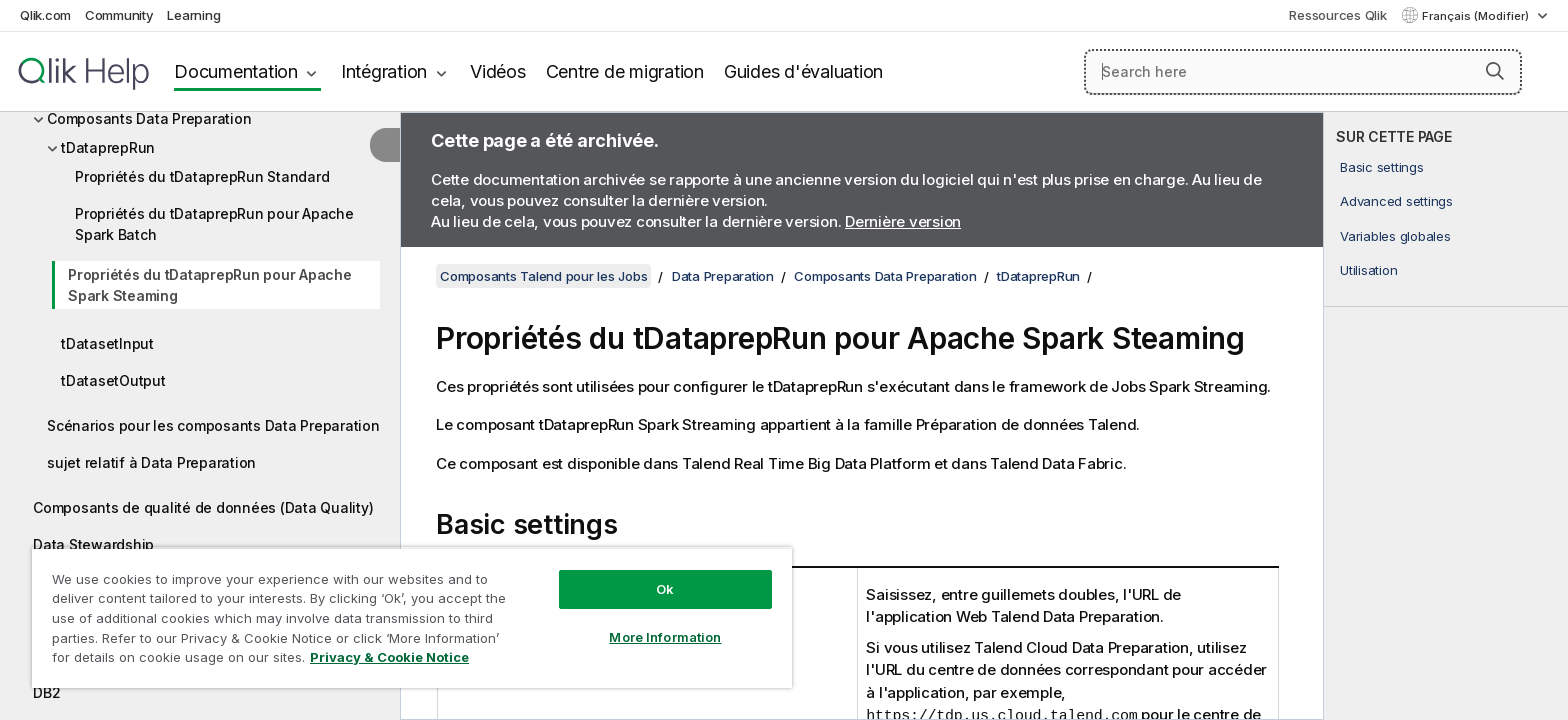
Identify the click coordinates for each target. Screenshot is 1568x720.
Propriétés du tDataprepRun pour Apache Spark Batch (214, 224)
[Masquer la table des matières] (385, 145)
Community (119, 15)
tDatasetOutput (113, 380)
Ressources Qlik (1337, 15)
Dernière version (903, 221)
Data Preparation (723, 276)
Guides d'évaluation (803, 71)
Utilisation (1368, 270)
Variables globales (1395, 236)
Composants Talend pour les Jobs (543, 276)
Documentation (236, 71)
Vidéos (498, 71)
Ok (665, 589)
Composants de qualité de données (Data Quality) (203, 507)
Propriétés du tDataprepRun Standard (202, 176)
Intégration (384, 71)
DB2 (46, 692)
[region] (412, 617)
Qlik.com (45, 15)
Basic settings (1382, 167)
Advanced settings (1396, 201)
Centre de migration (625, 71)
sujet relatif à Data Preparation (151, 462)
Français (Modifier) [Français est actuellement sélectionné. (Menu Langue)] (1477, 16)
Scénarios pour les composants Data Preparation (213, 425)
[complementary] (1446, 416)
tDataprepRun (108, 147)
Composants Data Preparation (149, 118)
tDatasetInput (107, 343)
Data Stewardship (93, 544)
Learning (193, 15)
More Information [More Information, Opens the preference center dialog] (665, 637)
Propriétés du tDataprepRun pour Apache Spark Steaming (210, 285)
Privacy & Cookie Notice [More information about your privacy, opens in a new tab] (389, 657)
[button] (1495, 71)
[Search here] (1303, 72)
